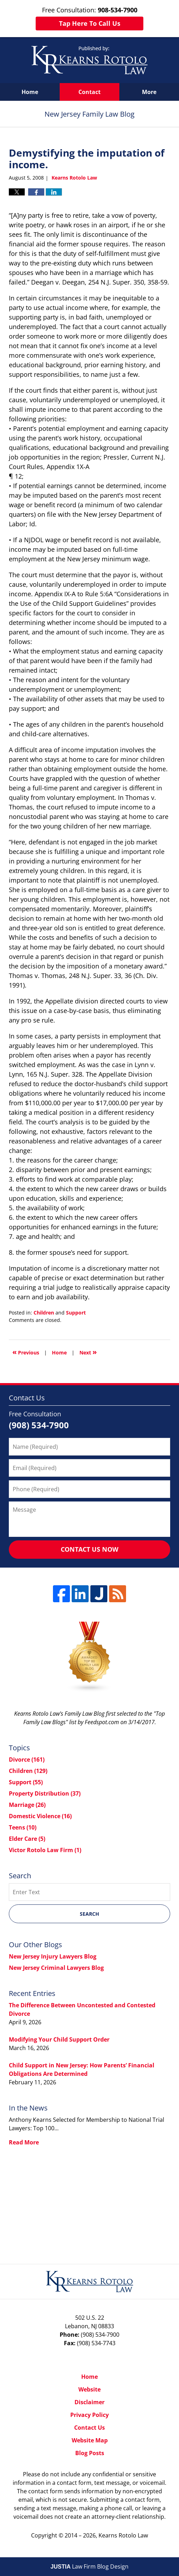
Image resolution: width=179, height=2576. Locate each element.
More (149, 92)
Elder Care (27, 1839)
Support (76, 1312)
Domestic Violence (40, 1816)
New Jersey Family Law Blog (89, 60)
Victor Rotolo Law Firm (45, 1850)
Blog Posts (89, 2453)
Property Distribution (44, 1793)
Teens (22, 1827)
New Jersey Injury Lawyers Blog (52, 1956)
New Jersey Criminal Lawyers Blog (56, 1968)
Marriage (27, 1805)
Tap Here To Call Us (89, 23)
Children (44, 1312)
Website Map (90, 2440)
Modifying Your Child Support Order (59, 2039)
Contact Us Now (89, 1549)
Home (30, 92)
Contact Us (89, 2427)
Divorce (26, 1759)
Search (89, 1913)
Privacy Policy (89, 2415)
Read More (24, 2142)
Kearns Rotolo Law (123, 2535)
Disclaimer (89, 2402)
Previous (25, 1352)
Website (89, 2389)
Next (88, 1352)
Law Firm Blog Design (89, 2566)
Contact (89, 92)
